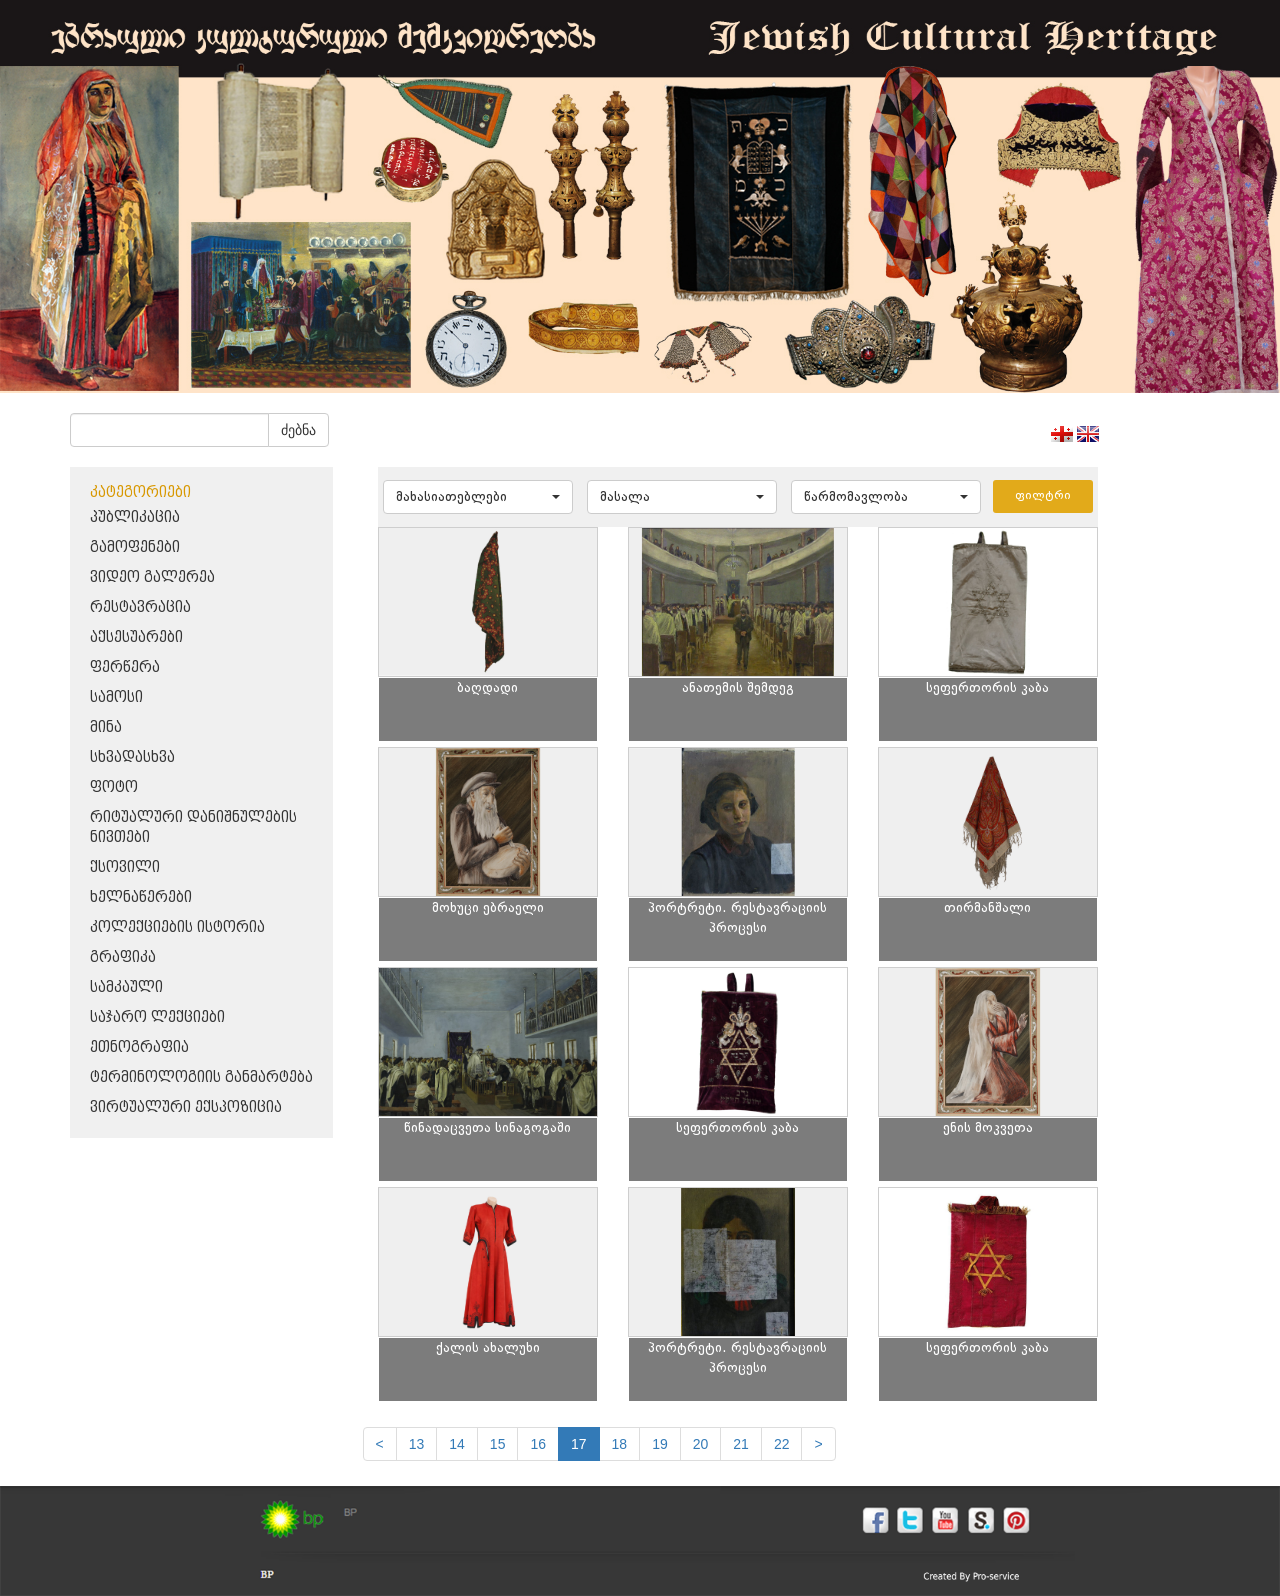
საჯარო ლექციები (157, 1017)
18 (620, 1444)
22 (782, 1444)
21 (741, 1444)
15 (498, 1444)
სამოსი (116, 697)
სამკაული (126, 987)
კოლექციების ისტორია (177, 927)
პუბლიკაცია (135, 517)
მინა (106, 727)
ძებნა (298, 430)
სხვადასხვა (132, 757)
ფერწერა (125, 667)
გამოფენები (135, 547)
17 (579, 1444)
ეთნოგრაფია (139, 1047)
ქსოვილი (125, 867)
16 (538, 1444)
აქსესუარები (136, 637)
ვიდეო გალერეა (152, 577)
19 (660, 1444)
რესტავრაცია (140, 607)
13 (417, 1444)
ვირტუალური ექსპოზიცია (186, 1107)
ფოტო (114, 787)
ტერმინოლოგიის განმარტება (201, 1077)
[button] (478, 497)
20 (701, 1444)
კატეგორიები (140, 492)
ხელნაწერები (141, 897)
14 (457, 1444)
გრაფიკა (123, 957)
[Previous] (380, 1444)
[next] (818, 1444)
